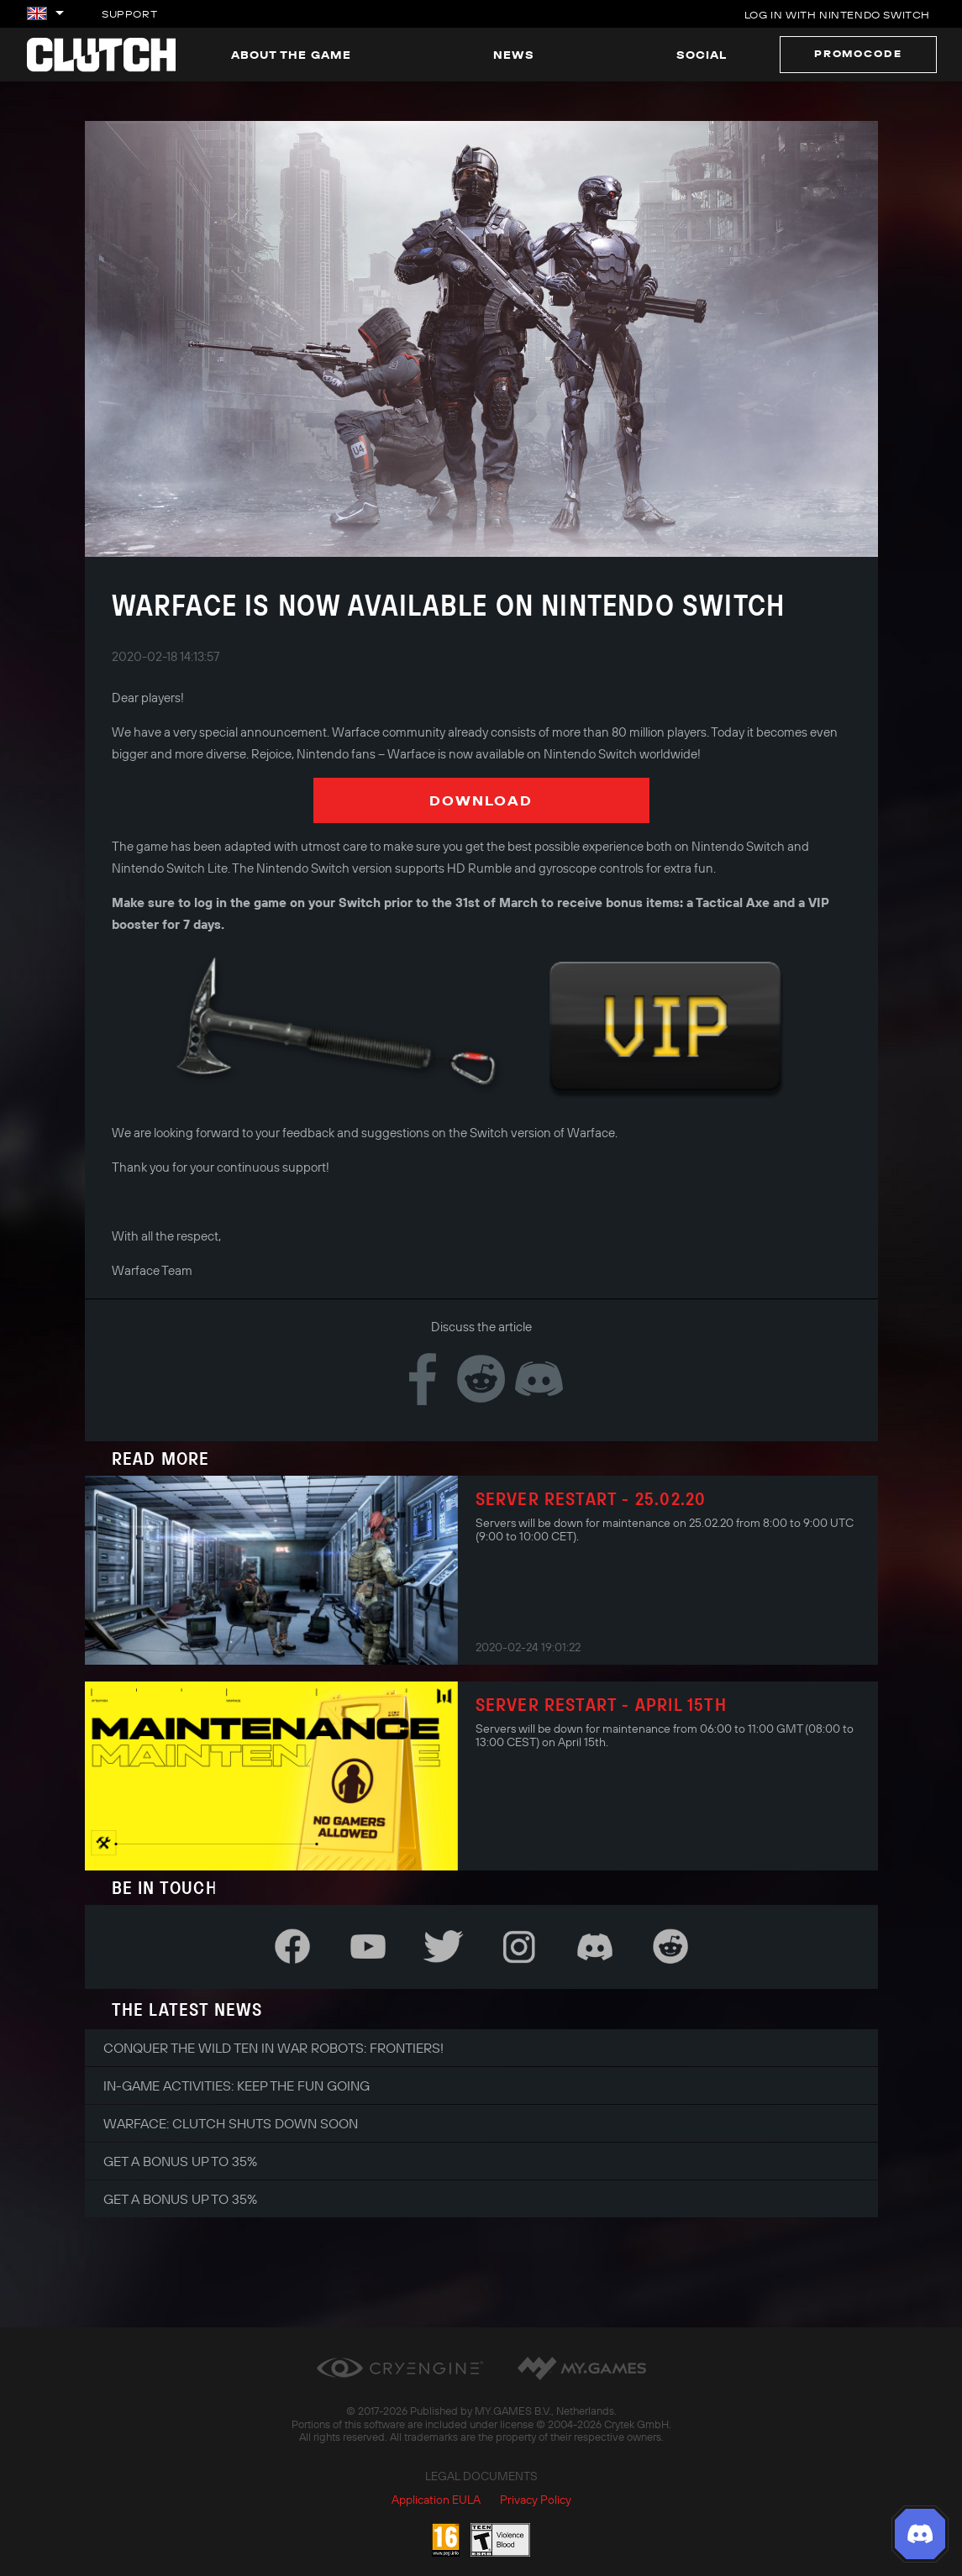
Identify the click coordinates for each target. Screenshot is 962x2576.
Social (701, 54)
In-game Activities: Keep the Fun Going (236, 2085)
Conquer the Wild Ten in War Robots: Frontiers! (273, 2047)
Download (480, 800)
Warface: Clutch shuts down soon (230, 2123)
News (513, 54)
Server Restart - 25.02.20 (591, 1498)
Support (129, 14)
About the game (291, 54)
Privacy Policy (535, 2499)
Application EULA (436, 2499)
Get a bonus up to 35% (180, 2161)
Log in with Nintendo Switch (837, 14)
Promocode (858, 53)
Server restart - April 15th (601, 1704)
